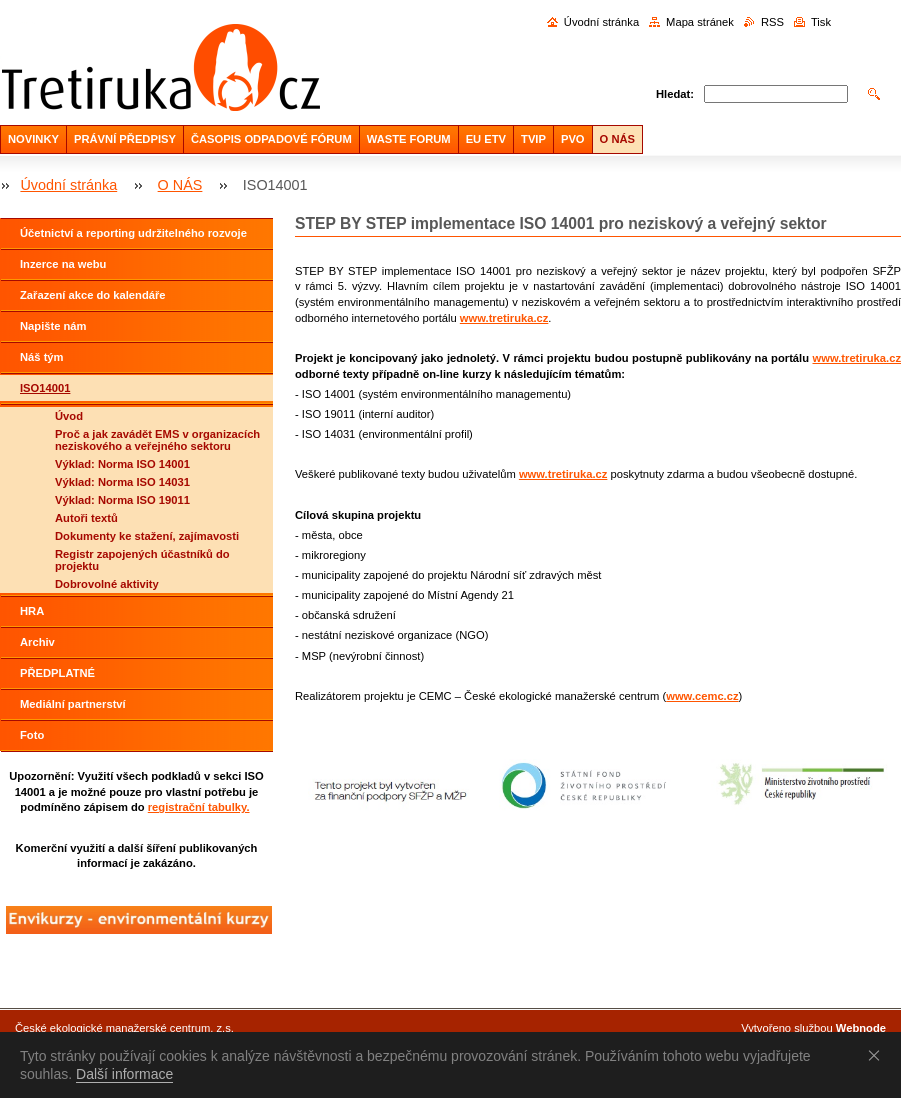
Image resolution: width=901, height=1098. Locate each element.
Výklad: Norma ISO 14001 (122, 464)
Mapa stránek (700, 22)
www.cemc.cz (702, 696)
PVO (573, 139)
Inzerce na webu (63, 264)
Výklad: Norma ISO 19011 (122, 500)
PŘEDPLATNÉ (57, 673)
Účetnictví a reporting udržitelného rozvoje (133, 233)
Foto (32, 735)
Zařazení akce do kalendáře (93, 295)
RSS (772, 22)
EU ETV (486, 139)
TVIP (533, 139)
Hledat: (675, 94)
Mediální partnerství (73, 704)
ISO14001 (45, 388)
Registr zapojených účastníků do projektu (142, 560)
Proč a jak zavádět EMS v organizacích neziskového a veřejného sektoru (157, 440)
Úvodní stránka (601, 22)
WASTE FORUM (409, 139)
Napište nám (53, 326)
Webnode (861, 1028)
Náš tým (42, 357)
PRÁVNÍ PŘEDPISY (125, 139)
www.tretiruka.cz (504, 318)
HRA (32, 611)
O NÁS (617, 139)
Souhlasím (878, 1055)
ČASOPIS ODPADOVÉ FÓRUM (271, 139)
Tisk (821, 22)
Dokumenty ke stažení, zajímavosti (147, 536)
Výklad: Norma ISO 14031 (122, 482)
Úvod (69, 416)
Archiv (37, 642)
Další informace (124, 1074)
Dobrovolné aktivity (107, 584)
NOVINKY (33, 139)
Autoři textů (86, 518)
